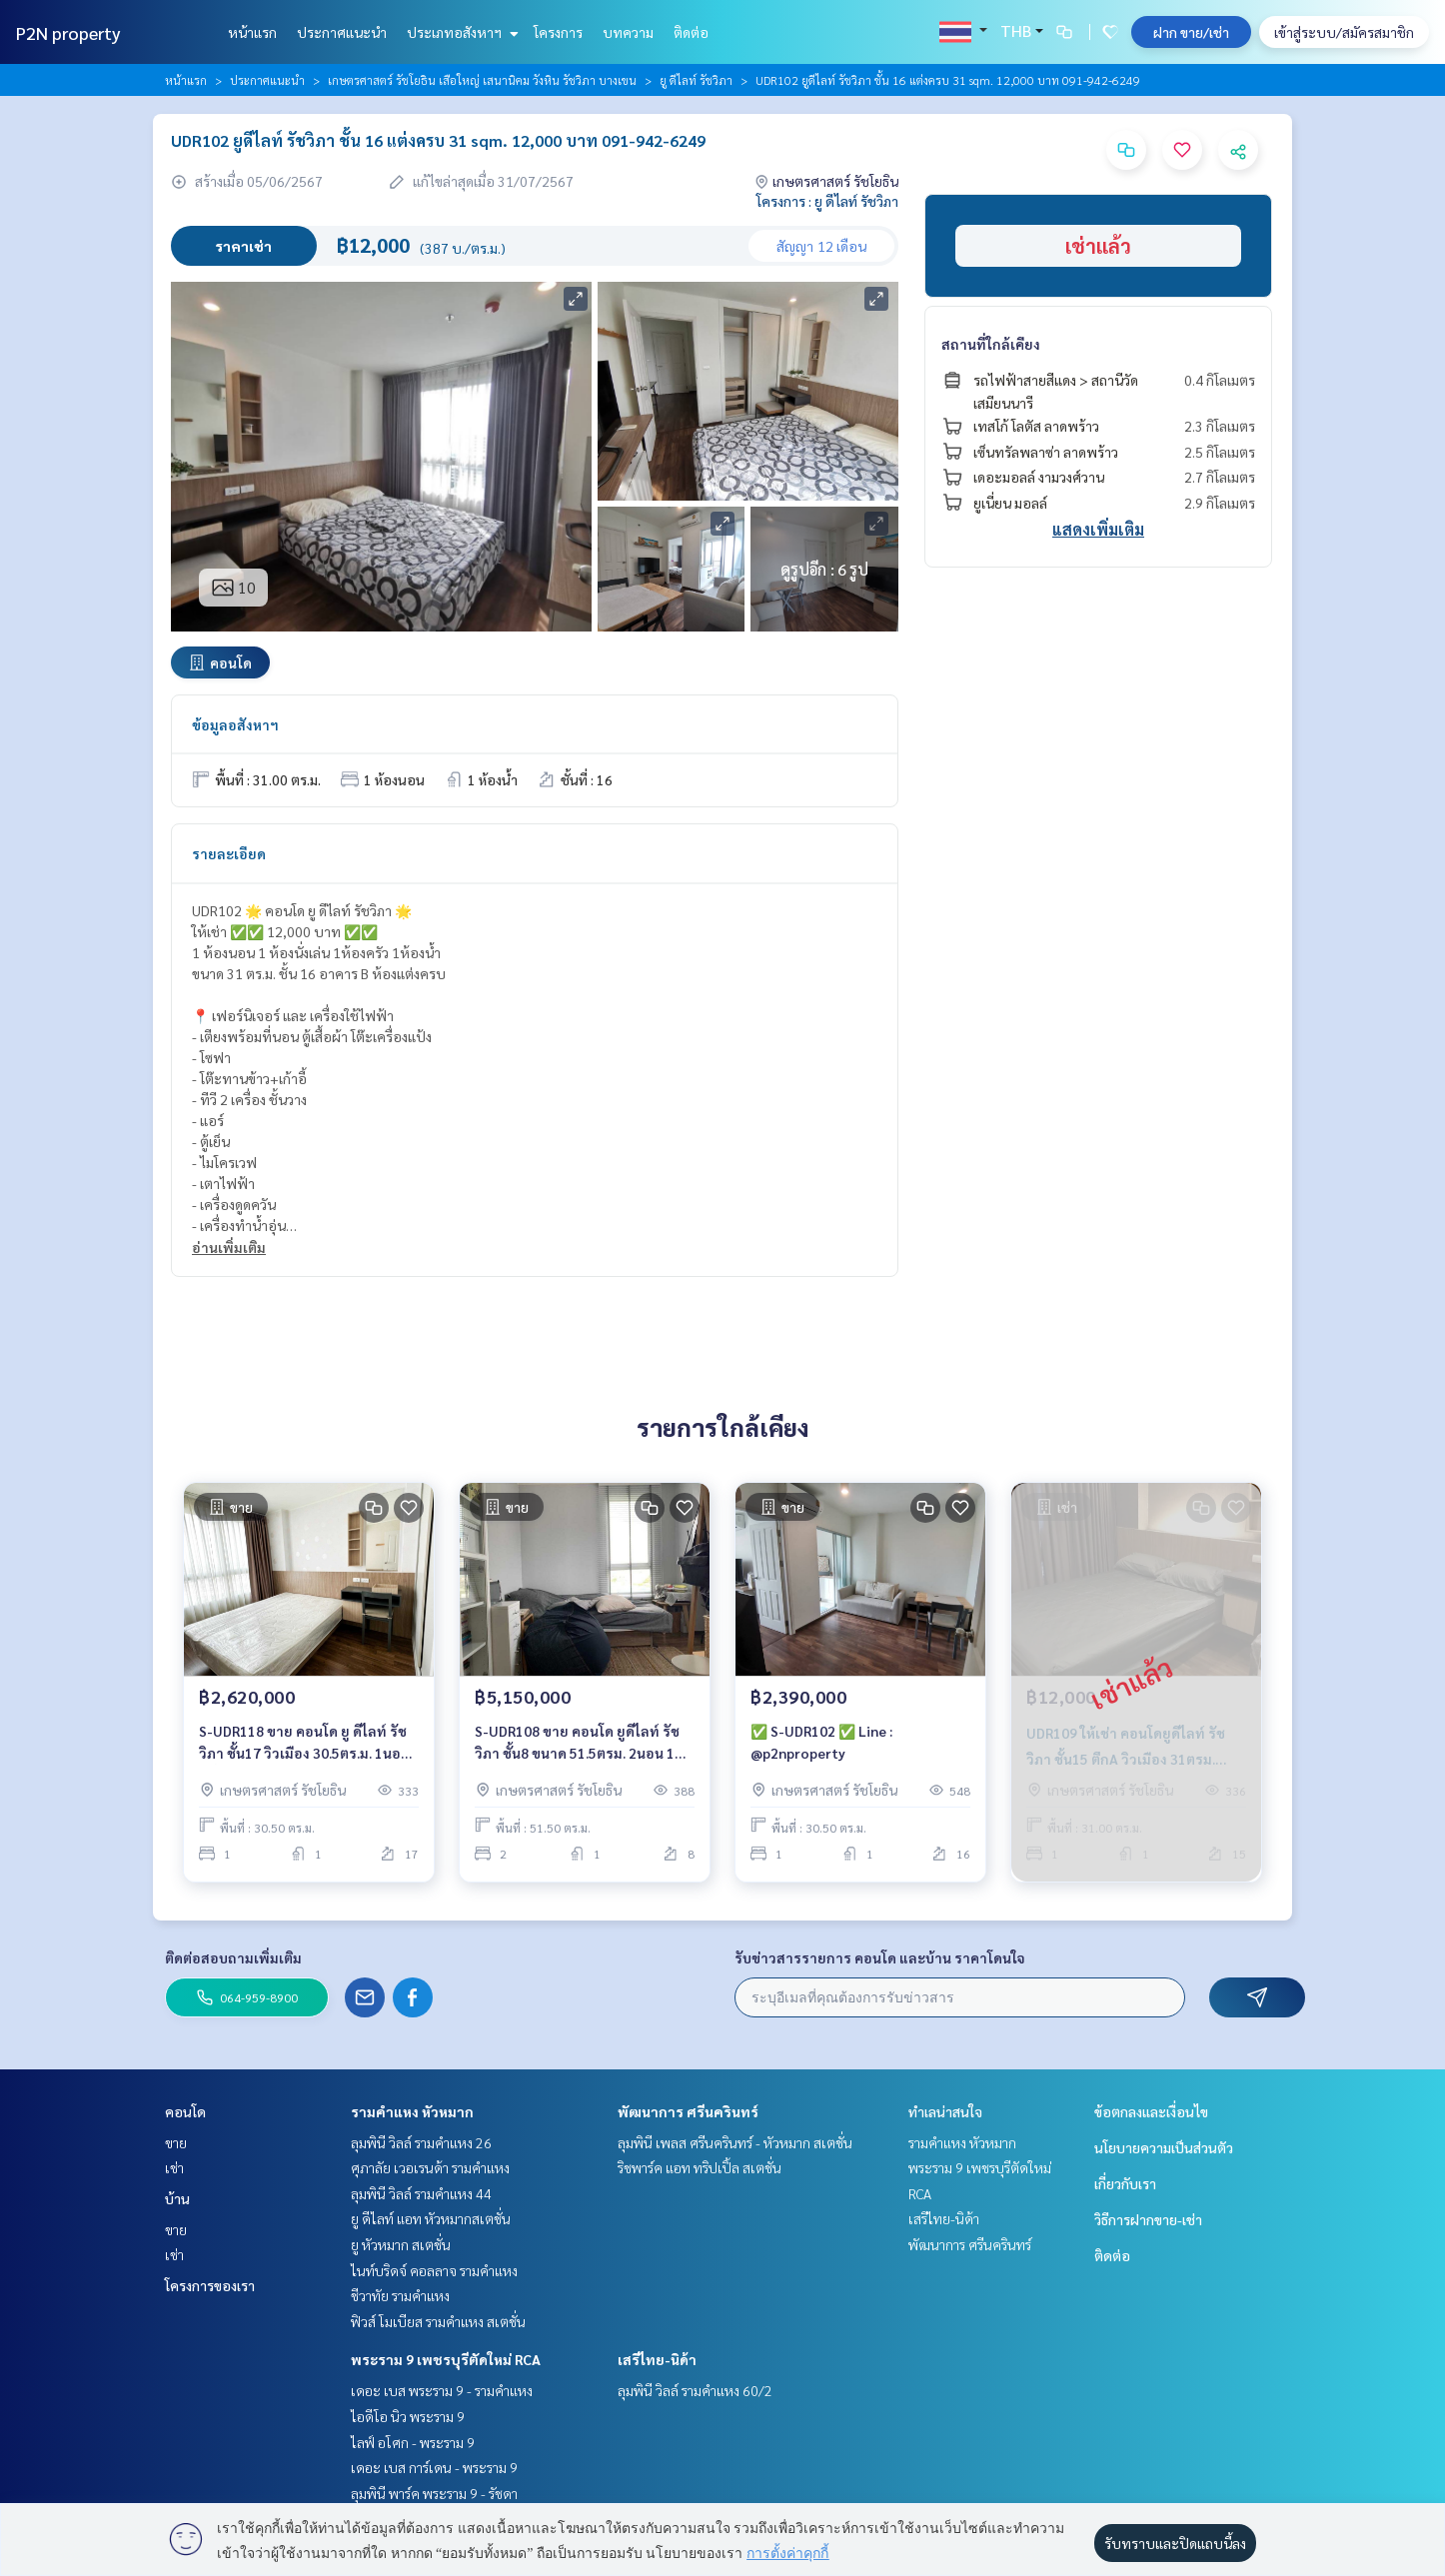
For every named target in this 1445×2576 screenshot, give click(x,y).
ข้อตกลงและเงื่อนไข (1151, 2111)
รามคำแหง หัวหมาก (412, 2111)
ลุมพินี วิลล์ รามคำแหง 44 (421, 2193)
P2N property (68, 32)
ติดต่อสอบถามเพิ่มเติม (233, 1957)
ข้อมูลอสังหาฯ (235, 724)
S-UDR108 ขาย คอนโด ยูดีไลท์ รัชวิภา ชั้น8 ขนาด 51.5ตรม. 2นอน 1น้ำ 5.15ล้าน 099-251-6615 (583, 1743)
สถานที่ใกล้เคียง (990, 344)
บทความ (628, 32)
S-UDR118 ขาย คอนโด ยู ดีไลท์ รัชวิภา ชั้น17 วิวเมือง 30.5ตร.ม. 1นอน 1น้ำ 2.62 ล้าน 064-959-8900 (304, 1743)
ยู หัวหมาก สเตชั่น (401, 2244)
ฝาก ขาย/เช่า (1191, 32)
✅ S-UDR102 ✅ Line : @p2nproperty (821, 1742)
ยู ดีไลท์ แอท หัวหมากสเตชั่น (431, 2218)
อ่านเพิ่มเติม (229, 1247)
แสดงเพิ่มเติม (1098, 529)
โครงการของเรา (210, 2285)
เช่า (174, 2167)
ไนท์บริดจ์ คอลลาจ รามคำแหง (434, 2270)
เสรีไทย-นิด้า (657, 2359)
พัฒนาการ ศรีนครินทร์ (688, 2111)
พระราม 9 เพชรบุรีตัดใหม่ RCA (446, 2359)
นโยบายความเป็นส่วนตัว (1163, 2147)
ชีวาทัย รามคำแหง (400, 2295)
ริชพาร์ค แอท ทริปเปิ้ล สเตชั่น (699, 2167)
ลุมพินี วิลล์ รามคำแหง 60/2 (695, 2390)
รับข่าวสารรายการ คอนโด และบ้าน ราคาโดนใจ (879, 1957)
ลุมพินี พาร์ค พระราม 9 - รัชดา (434, 2493)
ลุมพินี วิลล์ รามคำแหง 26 (421, 2142)
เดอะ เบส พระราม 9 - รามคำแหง (442, 2390)
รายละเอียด (229, 853)
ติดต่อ (691, 32)
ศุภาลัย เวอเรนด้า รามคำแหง (430, 2167)
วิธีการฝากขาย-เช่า (1148, 2219)
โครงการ (558, 32)
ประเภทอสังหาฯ (460, 32)
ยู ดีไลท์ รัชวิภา (696, 80)
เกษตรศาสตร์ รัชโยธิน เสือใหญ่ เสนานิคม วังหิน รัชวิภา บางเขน (482, 80)
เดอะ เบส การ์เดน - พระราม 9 (434, 2467)
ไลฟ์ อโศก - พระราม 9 (413, 2442)
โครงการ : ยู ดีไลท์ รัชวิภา (827, 201)
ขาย (176, 2142)
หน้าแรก (252, 32)
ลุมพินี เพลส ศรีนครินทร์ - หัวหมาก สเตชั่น (735, 2142)
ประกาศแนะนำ (342, 32)
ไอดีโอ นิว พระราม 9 (408, 2416)
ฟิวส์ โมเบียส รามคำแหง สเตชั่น (438, 2321)
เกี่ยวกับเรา (1125, 2183)
